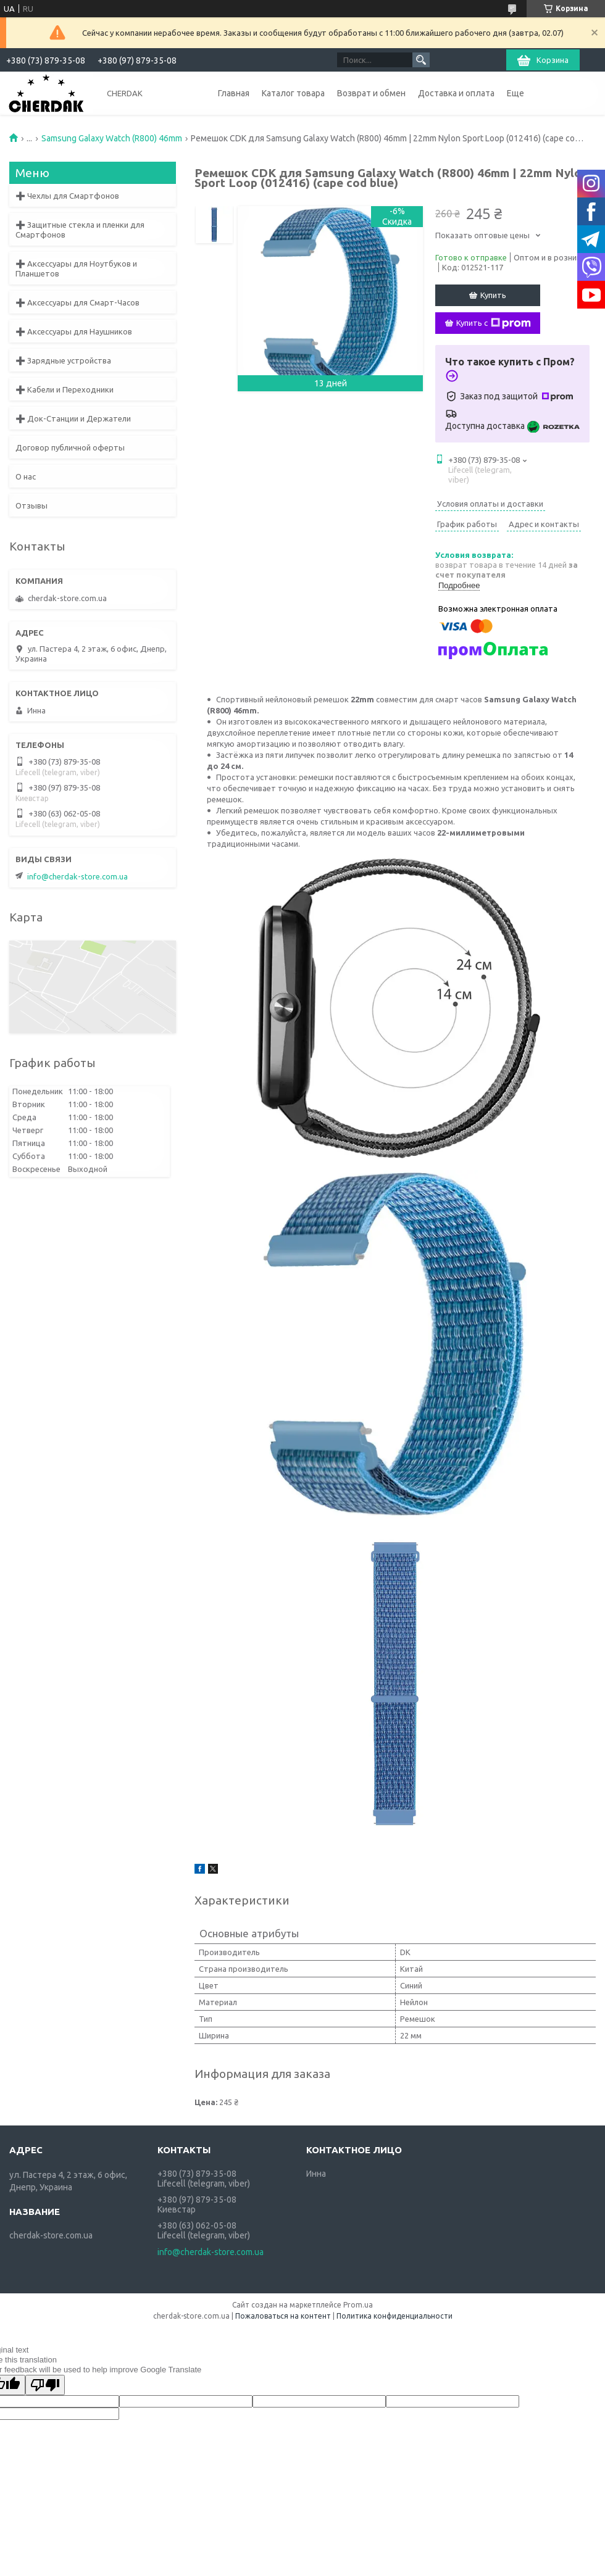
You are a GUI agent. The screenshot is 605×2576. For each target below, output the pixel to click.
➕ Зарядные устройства (63, 360)
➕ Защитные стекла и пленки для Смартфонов (79, 229)
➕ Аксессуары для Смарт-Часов (77, 302)
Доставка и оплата (456, 93)
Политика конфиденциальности (394, 2316)
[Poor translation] (45, 2385)
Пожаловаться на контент (283, 2316)
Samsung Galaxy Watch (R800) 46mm (111, 138)
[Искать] (421, 59)
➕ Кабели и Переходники (64, 389)
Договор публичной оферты (70, 447)
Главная (233, 93)
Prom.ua (358, 2305)
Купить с (493, 323)
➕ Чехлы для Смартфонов (67, 195)
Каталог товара (293, 93)
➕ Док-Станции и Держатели (73, 418)
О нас (25, 476)
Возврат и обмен (371, 93)
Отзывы (31, 505)
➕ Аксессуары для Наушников (73, 331)
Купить (493, 295)
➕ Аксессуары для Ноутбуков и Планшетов (76, 268)
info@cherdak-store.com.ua (77, 876)
